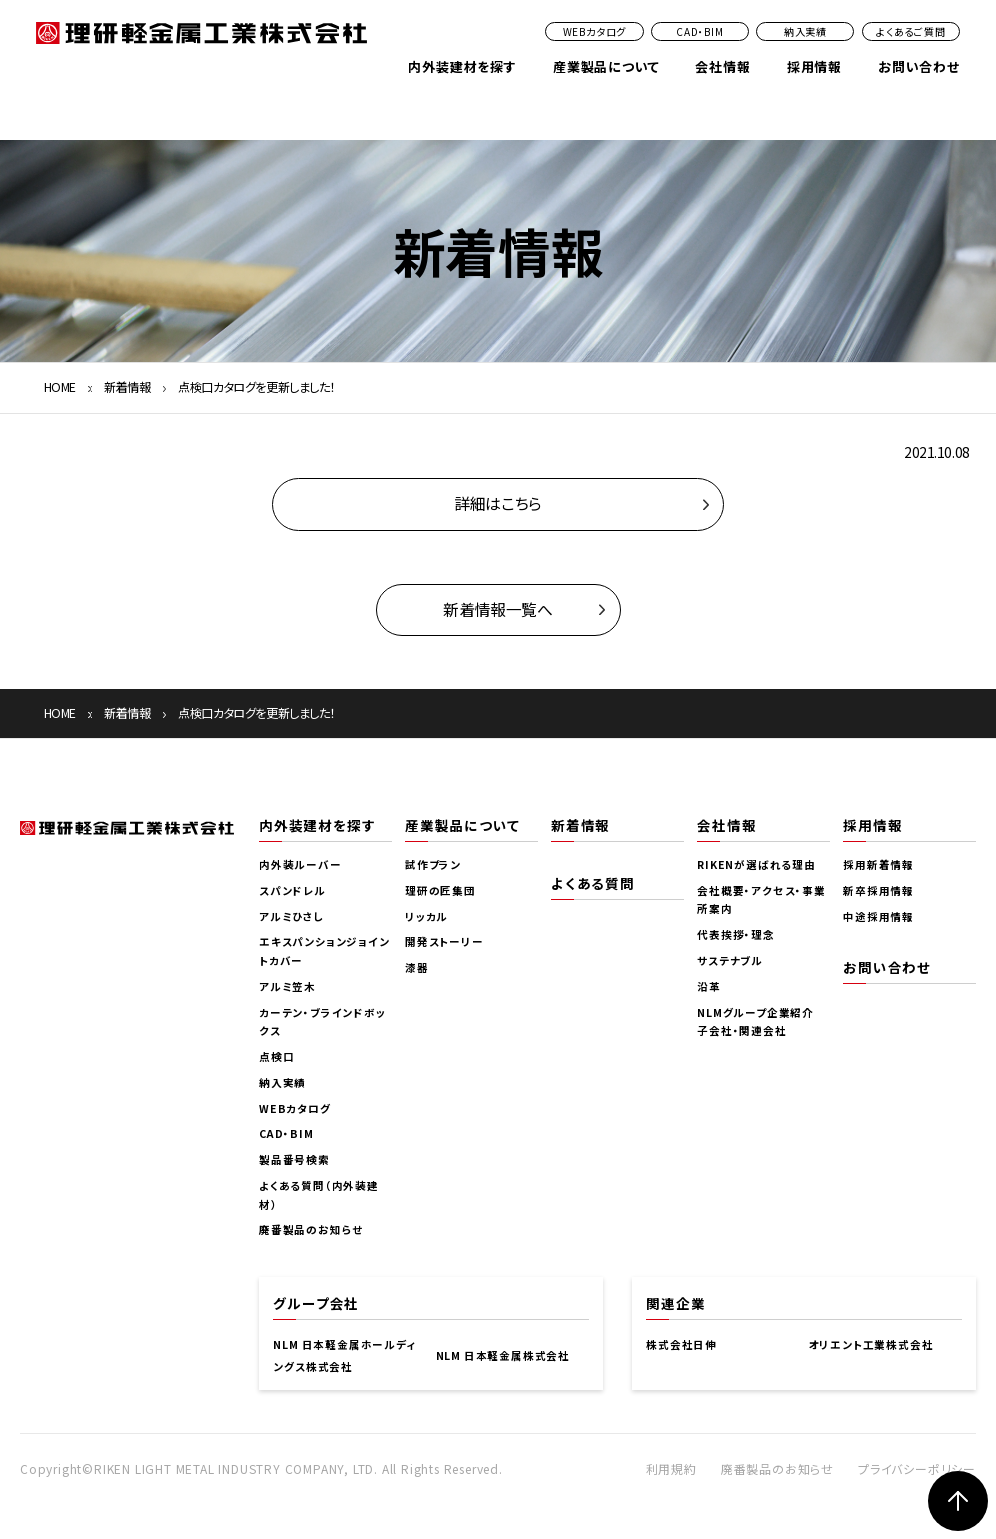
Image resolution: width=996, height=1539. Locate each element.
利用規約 (671, 1468)
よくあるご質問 (911, 31)
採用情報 (814, 66)
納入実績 (805, 31)
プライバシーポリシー (917, 1468)
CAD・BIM (700, 31)
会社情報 (722, 66)
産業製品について (606, 66)
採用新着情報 (878, 864)
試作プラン (433, 864)
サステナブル (730, 960)
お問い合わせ (919, 66)
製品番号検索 (294, 1159)
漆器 (417, 967)
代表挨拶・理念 (736, 934)
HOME (60, 387)
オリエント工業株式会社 (871, 1344)
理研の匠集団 (440, 890)
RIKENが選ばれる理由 (756, 864)
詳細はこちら (497, 503)
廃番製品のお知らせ (311, 1229)
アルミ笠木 (287, 986)
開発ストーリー (444, 941)
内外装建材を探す (462, 66)
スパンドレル (292, 890)
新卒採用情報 (878, 890)
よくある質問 (593, 883)
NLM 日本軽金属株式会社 (503, 1355)
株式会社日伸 (681, 1344)
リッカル (426, 916)
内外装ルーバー (300, 864)
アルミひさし (292, 916)
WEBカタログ (595, 31)
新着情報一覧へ (497, 609)
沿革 (709, 986)
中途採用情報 (878, 916)
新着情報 (127, 387)
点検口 (276, 1056)
